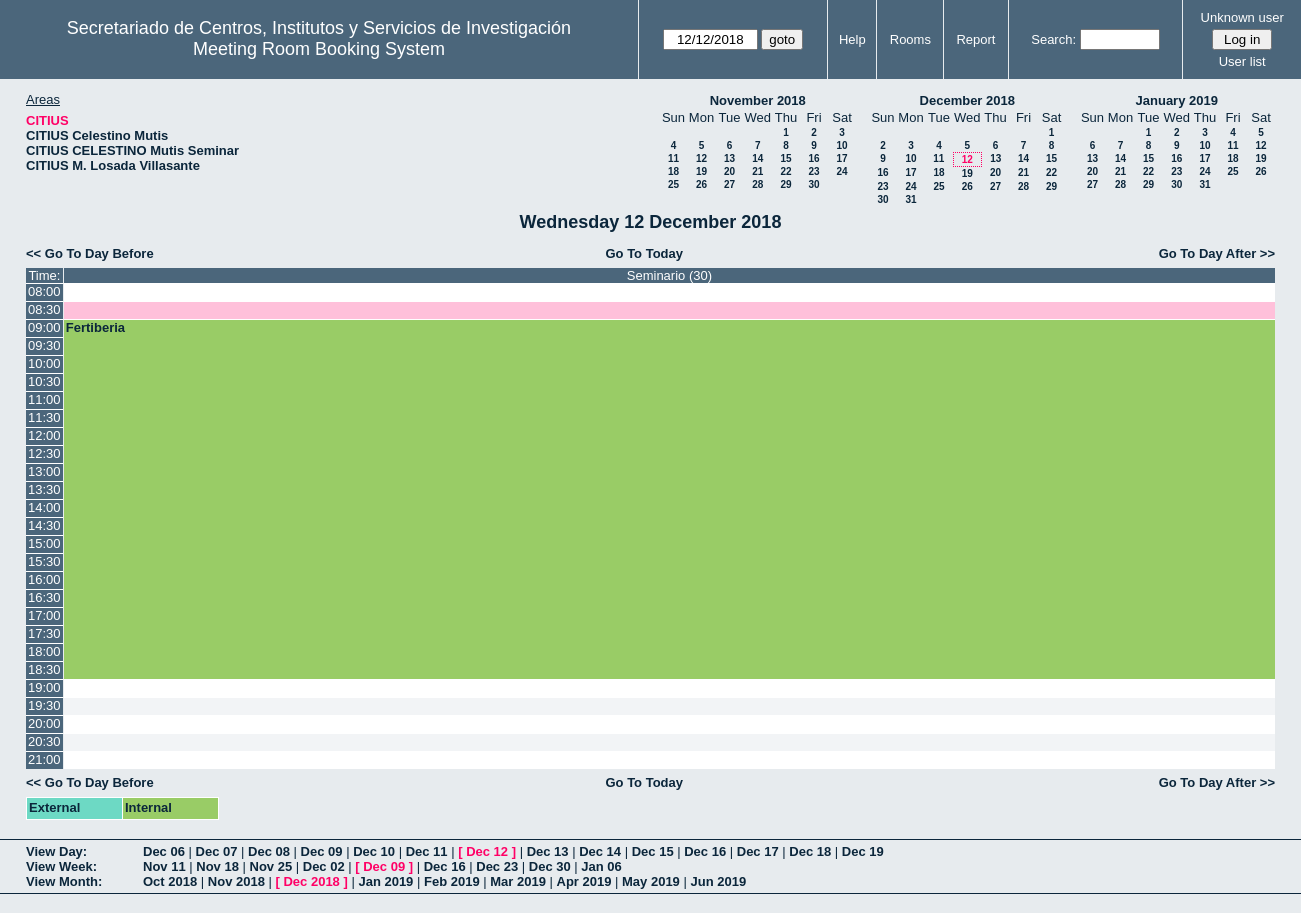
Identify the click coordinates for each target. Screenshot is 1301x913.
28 (757, 184)
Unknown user (1242, 17)
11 (673, 158)
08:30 (44, 309)
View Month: (64, 881)
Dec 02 (324, 866)
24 (841, 171)
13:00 (44, 471)
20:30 (44, 741)
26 (701, 184)
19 (701, 171)
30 (813, 184)
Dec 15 (653, 851)
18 (673, 171)
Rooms (910, 39)
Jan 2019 (385, 881)
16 (813, 158)
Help (852, 39)
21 (757, 171)
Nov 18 (217, 866)
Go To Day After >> (1217, 253)
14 (757, 158)
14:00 (44, 507)
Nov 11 (164, 866)
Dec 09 (322, 851)
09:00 (44, 327)
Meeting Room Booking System (319, 49)
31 (910, 199)
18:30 (44, 669)
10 (841, 145)
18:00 (44, 651)
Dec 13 (548, 851)
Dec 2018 (311, 881)
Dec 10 (374, 851)
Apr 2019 (584, 881)
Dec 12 (487, 851)
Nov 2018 (236, 881)
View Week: (61, 866)
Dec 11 (427, 851)
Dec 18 (810, 851)
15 (785, 158)
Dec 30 (550, 866)
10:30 (44, 381)
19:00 (44, 687)
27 (729, 184)
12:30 (44, 453)
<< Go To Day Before (90, 253)
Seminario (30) (669, 275)
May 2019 (651, 881)
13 (729, 158)
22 (785, 171)
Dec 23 (497, 866)
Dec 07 (217, 851)
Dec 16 (705, 851)
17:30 (44, 633)
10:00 (44, 363)
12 (701, 158)
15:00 (44, 543)
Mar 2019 (518, 881)
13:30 (44, 489)
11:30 (44, 417)
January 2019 (1177, 100)
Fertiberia (95, 327)
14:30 (44, 525)
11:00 (44, 399)
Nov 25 (271, 866)
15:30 (44, 561)
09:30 (44, 345)
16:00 (44, 579)
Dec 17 (758, 851)
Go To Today (644, 253)
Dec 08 (269, 851)
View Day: (56, 851)
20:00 (44, 723)
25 (673, 184)
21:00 (44, 759)
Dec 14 (600, 851)
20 (729, 171)
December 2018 (967, 100)
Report (975, 39)
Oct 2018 (170, 881)
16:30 (44, 597)
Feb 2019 (452, 881)
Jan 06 (601, 866)
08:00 (44, 291)
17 (841, 158)
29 (785, 184)
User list (1242, 61)
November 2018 (758, 100)
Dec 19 (863, 851)
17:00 (44, 615)
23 (813, 171)
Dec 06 (164, 851)
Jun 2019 (718, 881)
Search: (1053, 39)
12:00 (44, 435)
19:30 (44, 705)
